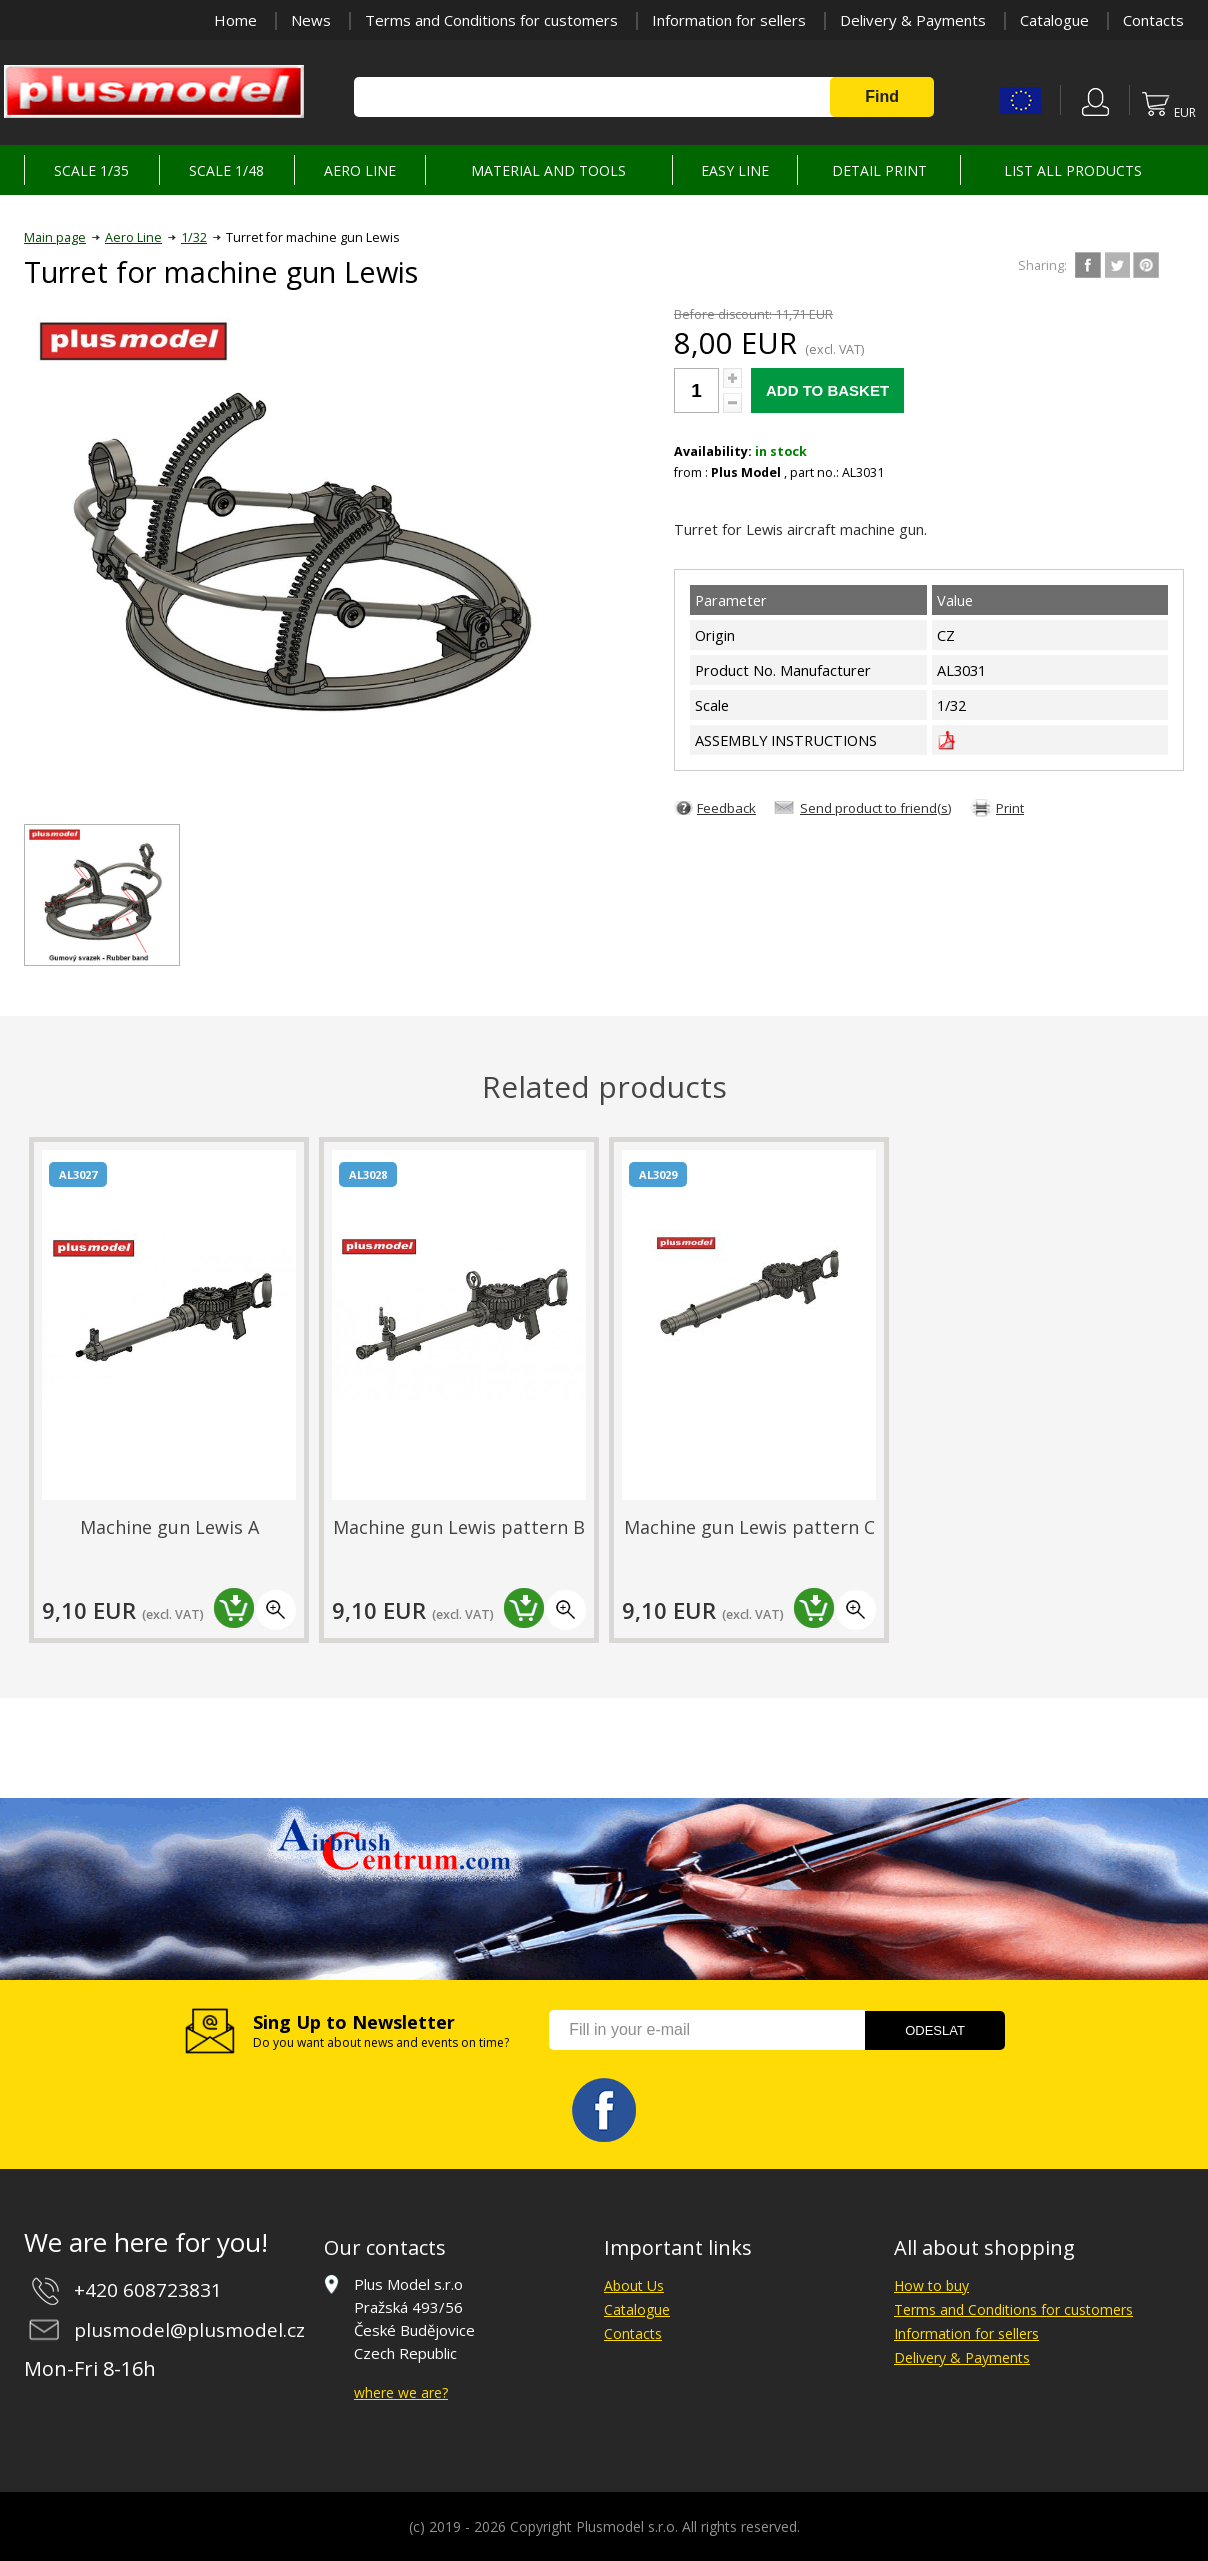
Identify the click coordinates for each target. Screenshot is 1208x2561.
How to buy (931, 2285)
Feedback (726, 808)
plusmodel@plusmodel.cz (189, 2330)
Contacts (1153, 20)
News (311, 20)
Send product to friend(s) (876, 808)
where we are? (401, 2392)
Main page (55, 237)
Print (1010, 808)
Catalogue (1054, 20)
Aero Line (133, 237)
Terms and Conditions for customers (491, 20)
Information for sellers (729, 20)
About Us (634, 2285)
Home (235, 20)
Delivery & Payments (913, 20)
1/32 (194, 237)
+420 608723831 (148, 2290)
